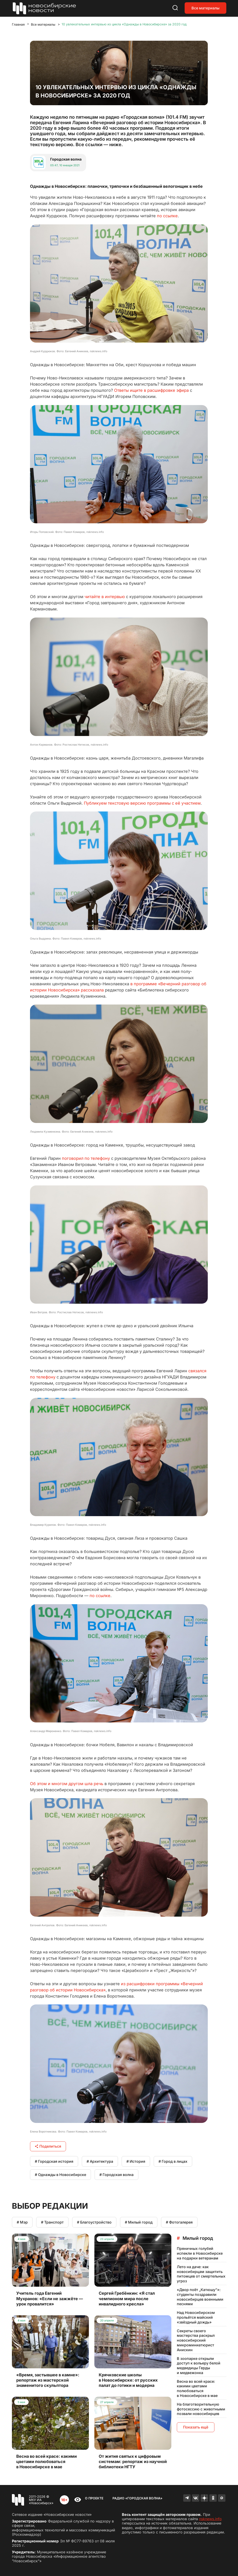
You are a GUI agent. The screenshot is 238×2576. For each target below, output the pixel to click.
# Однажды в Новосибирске (60, 2174)
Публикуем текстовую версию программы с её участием (142, 803)
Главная (18, 24)
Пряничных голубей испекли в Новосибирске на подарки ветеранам (200, 2253)
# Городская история (54, 2161)
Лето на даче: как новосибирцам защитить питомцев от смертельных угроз (201, 2273)
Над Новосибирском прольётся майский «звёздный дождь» (196, 2317)
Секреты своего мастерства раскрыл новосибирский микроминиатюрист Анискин (196, 2340)
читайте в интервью (105, 596)
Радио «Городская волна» (137, 2498)
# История (135, 2161)
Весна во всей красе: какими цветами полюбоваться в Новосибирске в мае (197, 2388)
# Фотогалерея (179, 2222)
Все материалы (205, 8)
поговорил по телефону (86, 1158)
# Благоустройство (94, 2222)
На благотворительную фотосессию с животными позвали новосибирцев (201, 2409)
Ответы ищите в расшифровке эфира (151, 390)
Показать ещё (195, 2427)
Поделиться (48, 2146)
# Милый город (139, 2222)
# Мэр (22, 2222)
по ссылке (167, 215)
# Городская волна (116, 2174)
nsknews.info (210, 2519)
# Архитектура (100, 2161)
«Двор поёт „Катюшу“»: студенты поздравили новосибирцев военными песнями (200, 2296)
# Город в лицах (173, 2161)
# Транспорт (52, 2222)
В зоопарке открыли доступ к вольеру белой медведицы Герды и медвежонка (198, 2365)
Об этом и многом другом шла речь (66, 1783)
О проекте (94, 2498)
